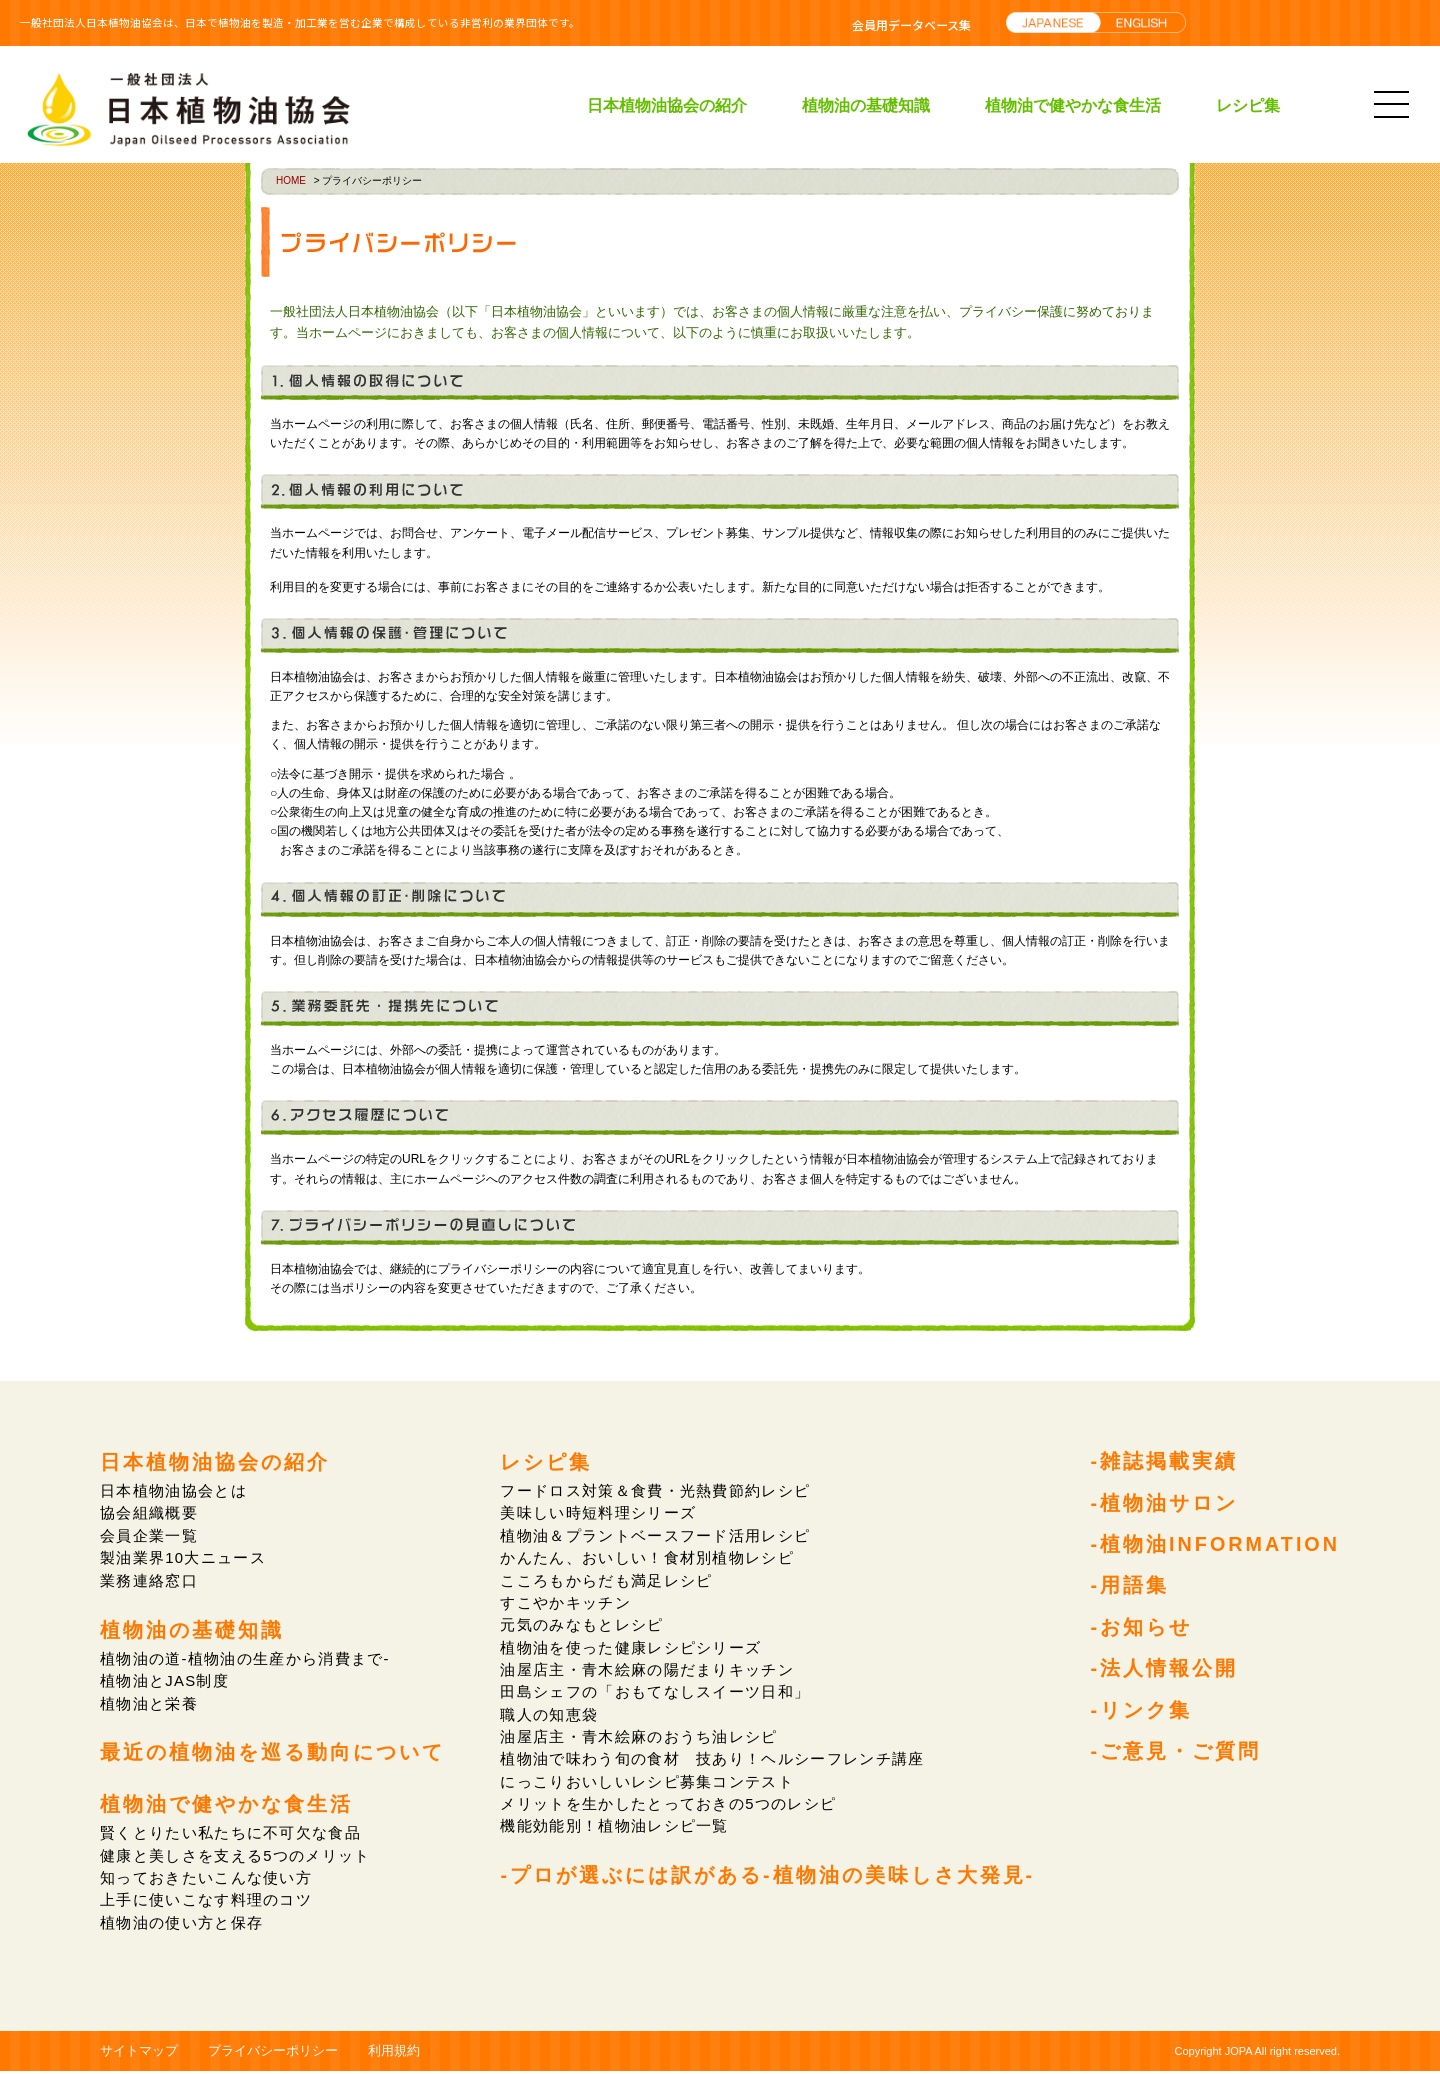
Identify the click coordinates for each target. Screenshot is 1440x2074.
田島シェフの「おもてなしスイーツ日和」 (656, 1693)
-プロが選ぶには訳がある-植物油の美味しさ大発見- (766, 1878)
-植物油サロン (1163, 1504)
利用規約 (394, 2052)
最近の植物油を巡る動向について (272, 1754)
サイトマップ (139, 2052)
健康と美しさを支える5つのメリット (237, 1857)
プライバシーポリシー (273, 2052)
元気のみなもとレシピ (581, 1625)
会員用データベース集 (911, 24)
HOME (291, 180)
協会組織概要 (149, 1513)
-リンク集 (1140, 1714)
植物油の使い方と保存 (182, 1924)
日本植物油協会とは (174, 1490)
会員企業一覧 (149, 1535)
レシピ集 (1248, 105)
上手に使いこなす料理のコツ (207, 1902)
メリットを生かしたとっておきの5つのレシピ (669, 1805)
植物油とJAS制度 (165, 1681)
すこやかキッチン (565, 1603)
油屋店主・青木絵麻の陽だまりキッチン (647, 1670)
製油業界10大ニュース (184, 1558)
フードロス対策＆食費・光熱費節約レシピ (656, 1490)
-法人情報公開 (1163, 1672)
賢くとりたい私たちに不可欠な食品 (232, 1834)
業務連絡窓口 (149, 1580)
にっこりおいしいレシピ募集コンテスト (647, 1783)
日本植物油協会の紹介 (667, 105)
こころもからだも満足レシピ (606, 1580)
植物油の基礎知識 (866, 105)
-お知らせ (1140, 1630)
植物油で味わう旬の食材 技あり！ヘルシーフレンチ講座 (713, 1760)
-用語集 (1128, 1588)
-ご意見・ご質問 (1174, 1756)
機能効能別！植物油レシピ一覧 (614, 1828)
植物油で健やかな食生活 (1073, 105)
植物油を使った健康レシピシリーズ (631, 1648)
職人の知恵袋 (548, 1715)
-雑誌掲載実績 (1163, 1462)
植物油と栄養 (149, 1704)
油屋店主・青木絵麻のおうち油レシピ (639, 1738)
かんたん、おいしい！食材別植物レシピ (647, 1558)
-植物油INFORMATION (1214, 1546)
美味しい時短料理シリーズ (598, 1513)
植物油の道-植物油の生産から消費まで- (247, 1659)
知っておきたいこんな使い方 (207, 1879)
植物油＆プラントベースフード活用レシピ (656, 1535)
